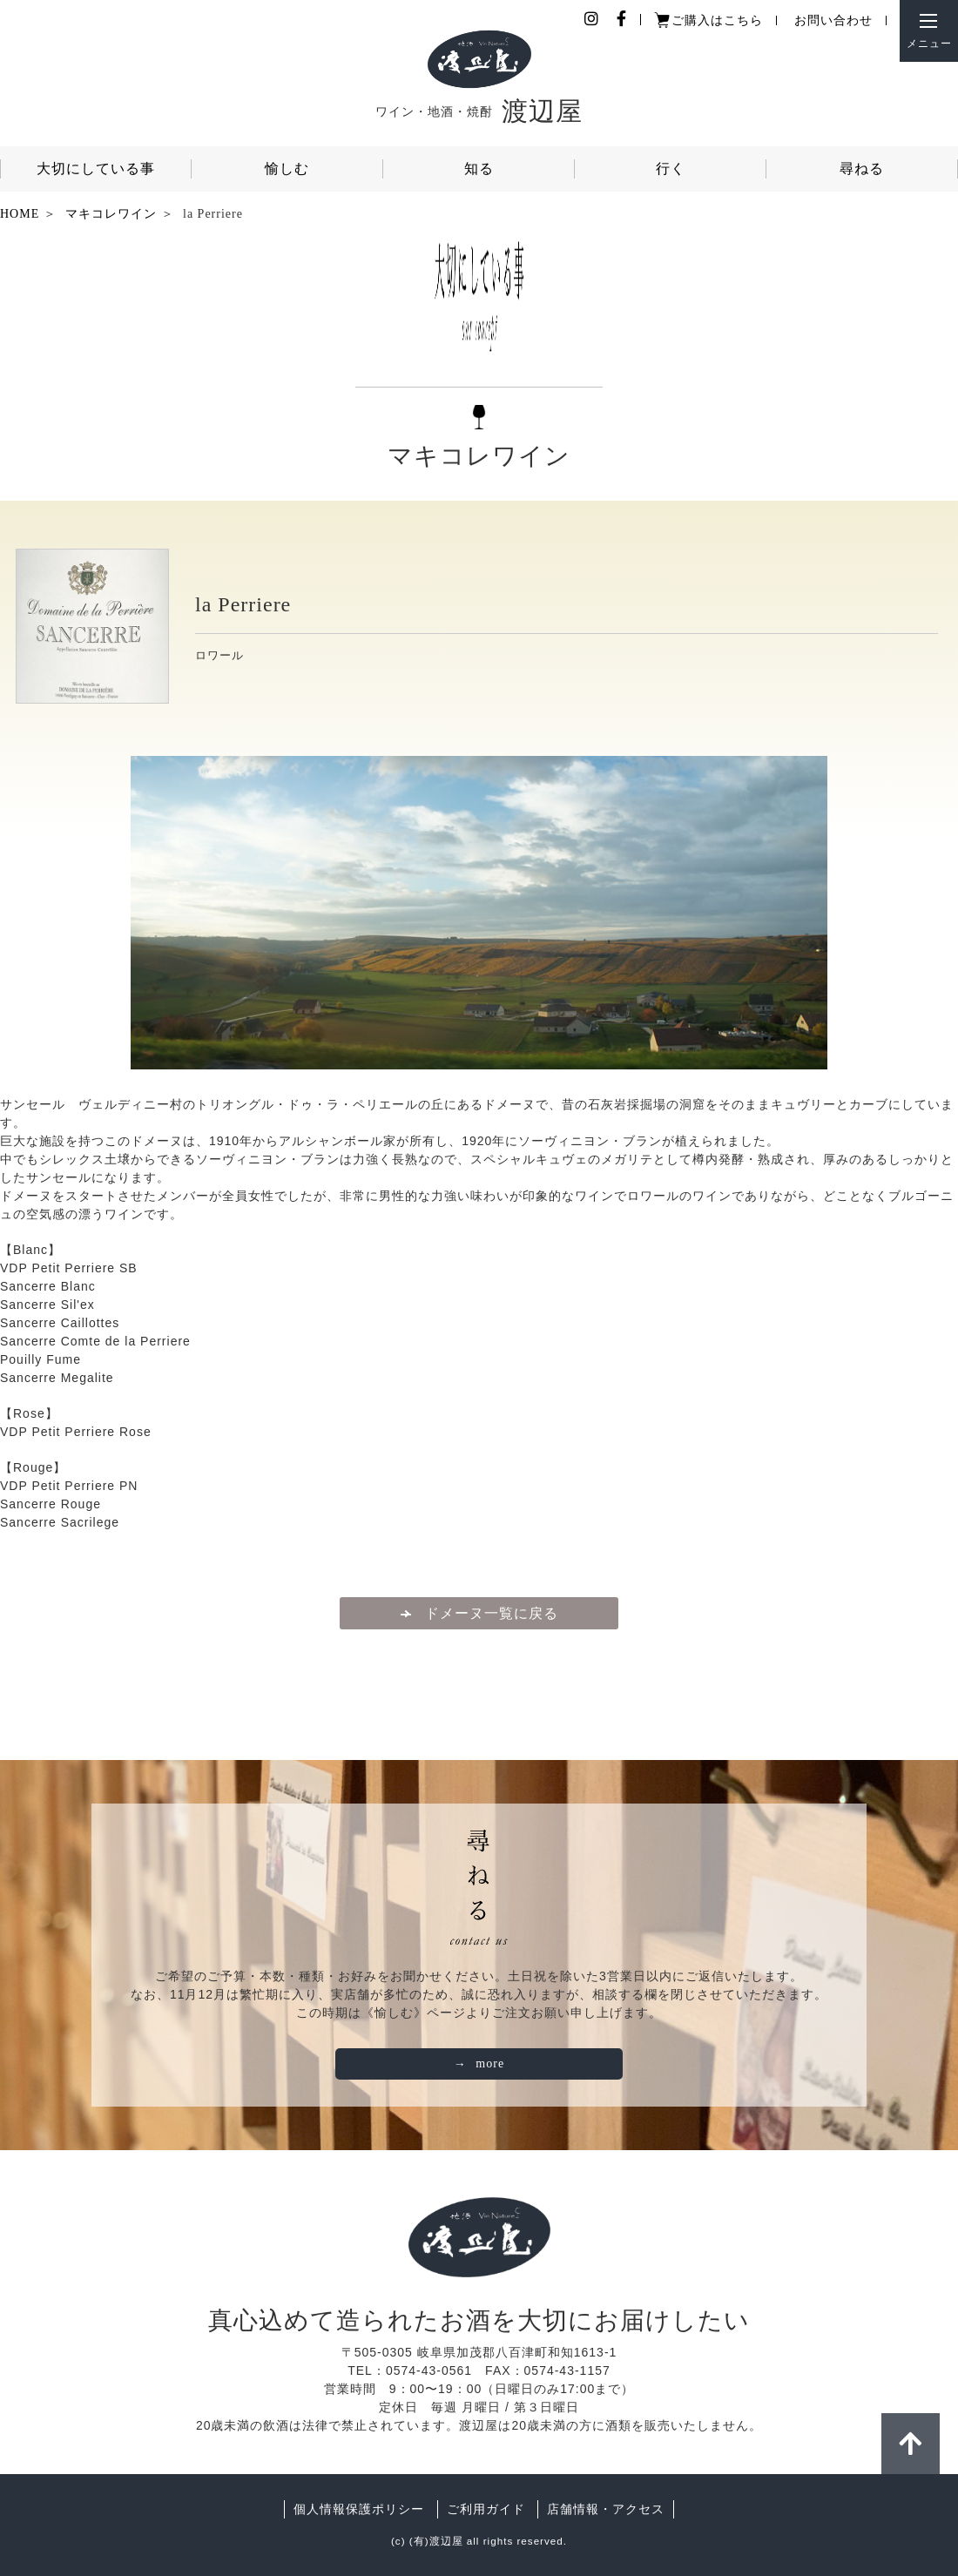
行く (670, 168)
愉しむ (287, 168)
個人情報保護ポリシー (358, 2509)
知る (479, 168)
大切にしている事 (96, 168)
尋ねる (862, 168)
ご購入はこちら (717, 20)
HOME (19, 213)
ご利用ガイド (486, 2509)
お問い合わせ (833, 20)
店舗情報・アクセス (606, 2509)
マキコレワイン (111, 213)
